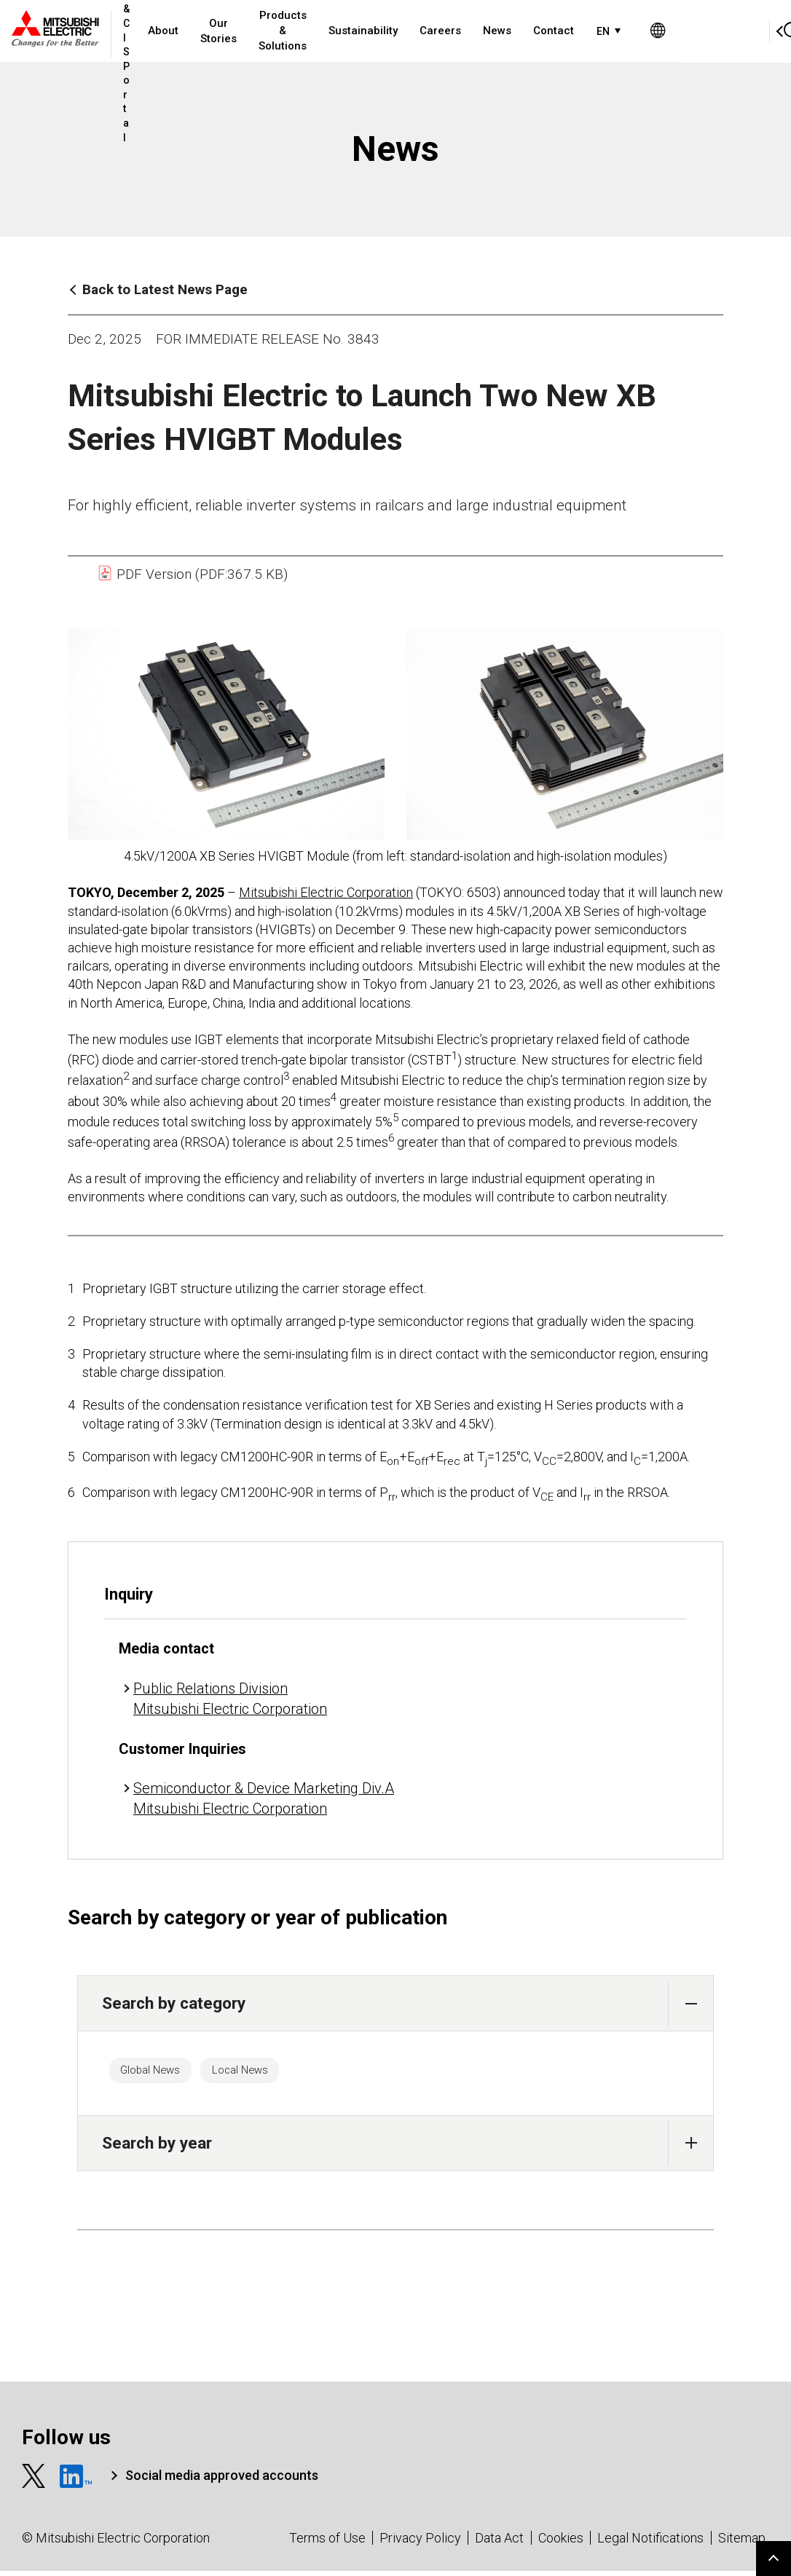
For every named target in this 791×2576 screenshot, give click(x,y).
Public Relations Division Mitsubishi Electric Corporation (230, 1699)
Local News (267, 2073)
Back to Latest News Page (165, 289)
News (547, 30)
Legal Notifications (650, 2543)
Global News (159, 2073)
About (213, 30)
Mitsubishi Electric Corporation (326, 892)
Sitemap (742, 2543)
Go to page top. (773, 2558)
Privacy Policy (420, 2543)
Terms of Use (327, 2543)
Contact (603, 30)
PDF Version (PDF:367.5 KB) (192, 574)
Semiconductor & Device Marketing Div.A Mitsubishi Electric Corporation (263, 1798)
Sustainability (413, 30)
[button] (691, 2003)
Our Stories (269, 31)
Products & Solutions (333, 30)
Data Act (499, 2543)
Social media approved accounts (221, 2481)
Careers (490, 30)
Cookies (560, 2543)
